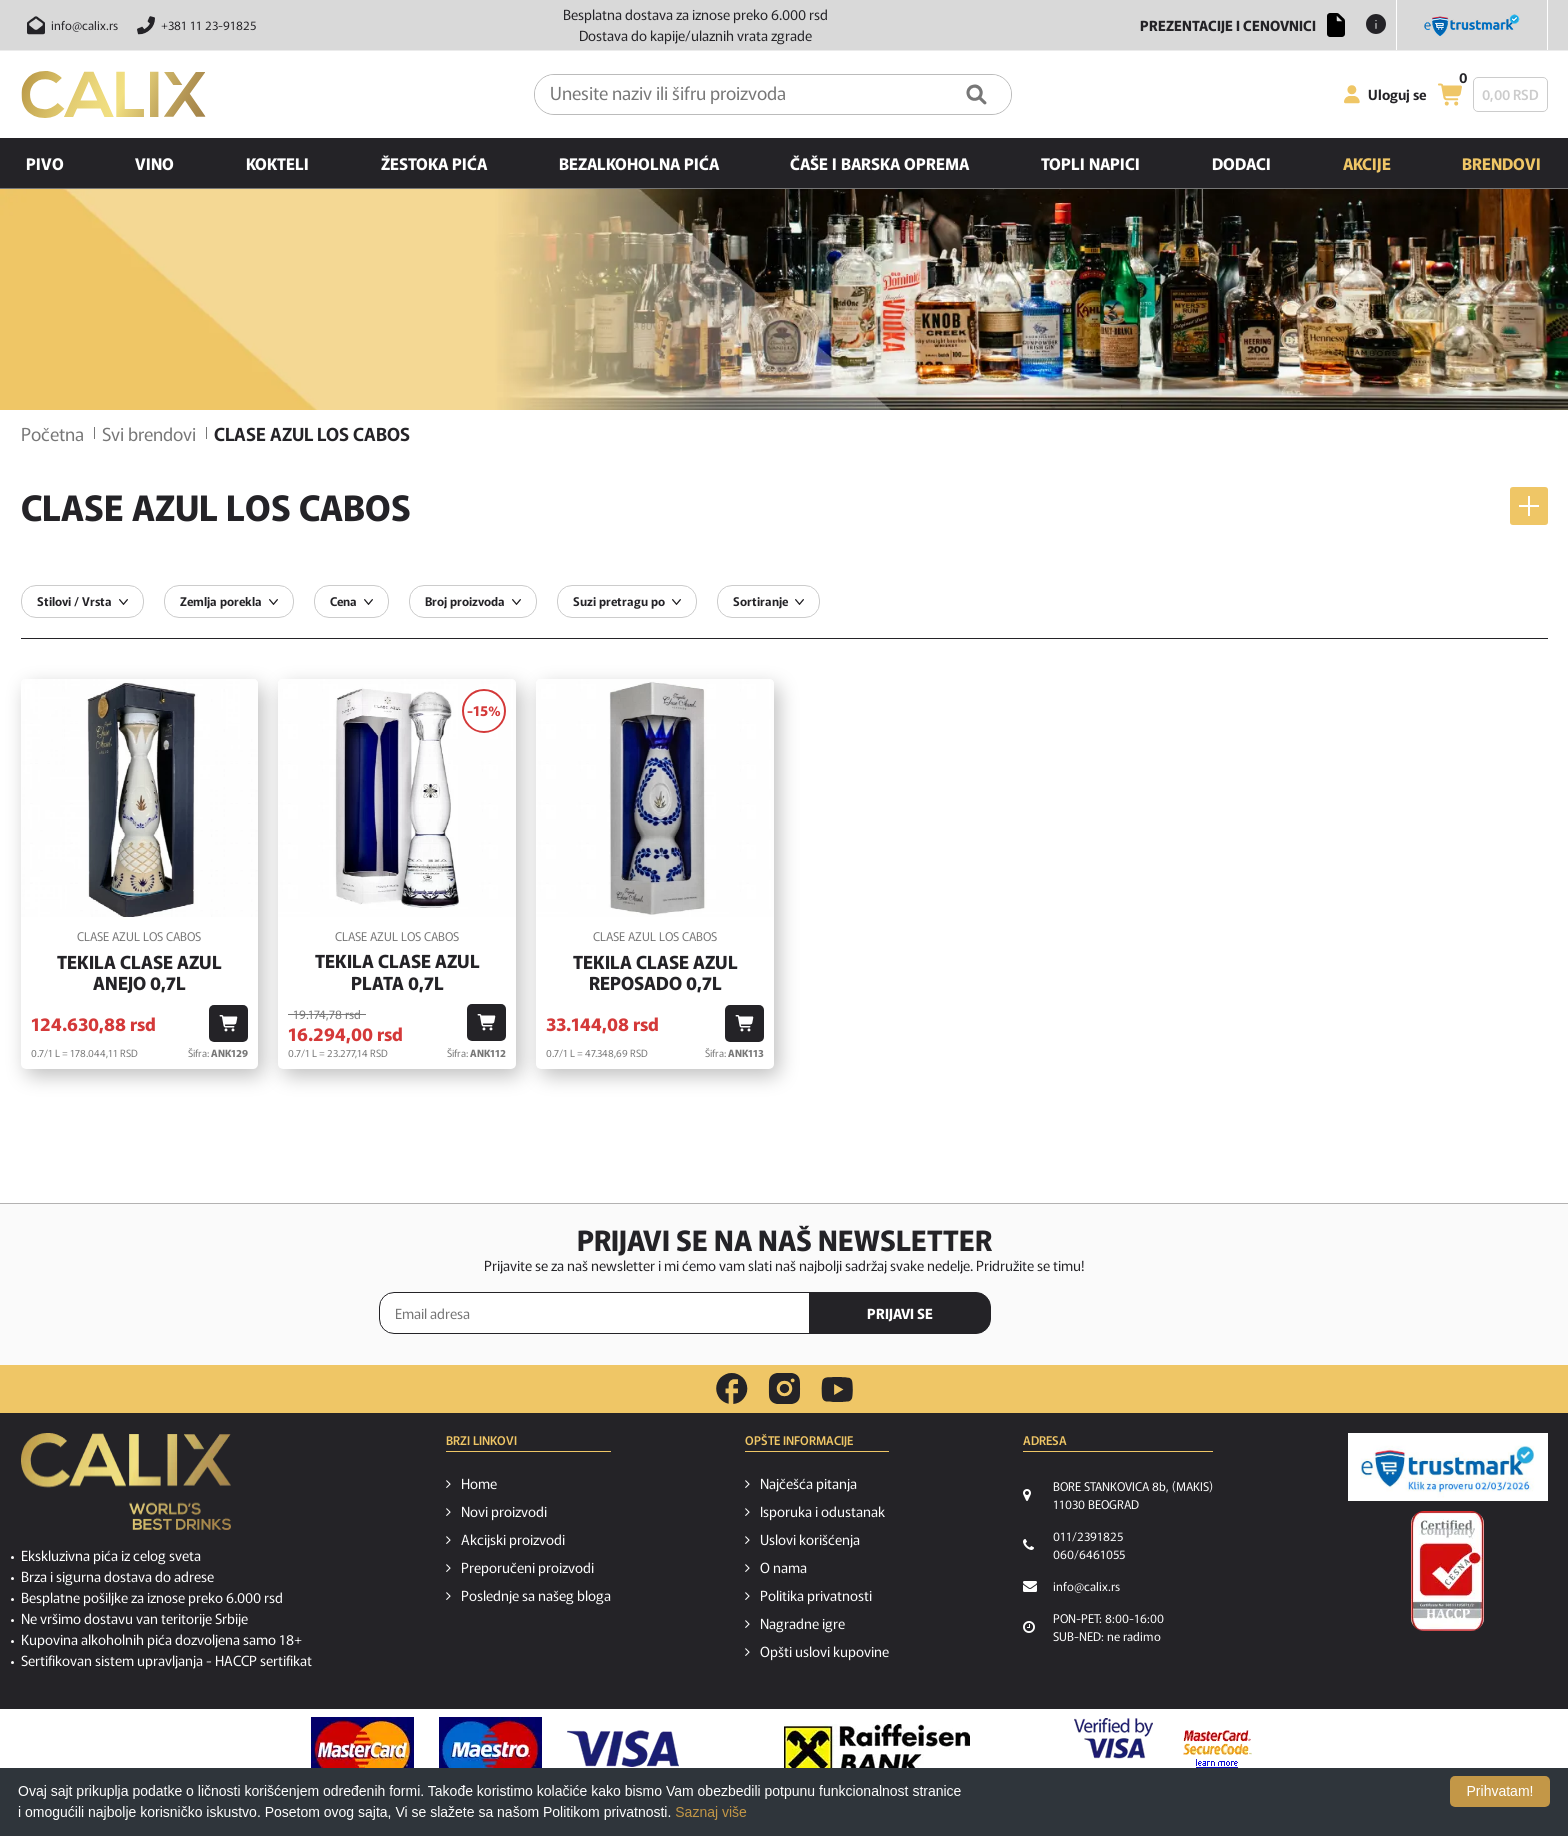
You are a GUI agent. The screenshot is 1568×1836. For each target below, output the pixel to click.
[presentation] (1104, 1314)
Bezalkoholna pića (639, 163)
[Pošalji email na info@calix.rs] (69, 25)
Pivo (45, 163)
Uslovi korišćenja (810, 1539)
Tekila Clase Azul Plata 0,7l (397, 971)
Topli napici (1090, 163)
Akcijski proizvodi (513, 1539)
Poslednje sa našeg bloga (536, 1595)
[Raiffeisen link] (877, 1749)
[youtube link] (837, 1389)
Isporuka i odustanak (822, 1511)
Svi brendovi (149, 433)
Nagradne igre (802, 1623)
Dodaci (1241, 163)
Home (479, 1483)
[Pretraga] (976, 94)
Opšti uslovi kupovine (824, 1651)
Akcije (1367, 163)
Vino (154, 163)
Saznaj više (711, 1812)
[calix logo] (126, 1489)
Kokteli (277, 163)
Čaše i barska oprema (879, 163)
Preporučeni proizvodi (527, 1567)
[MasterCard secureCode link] (1217, 1749)
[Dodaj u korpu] (228, 1023)
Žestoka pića (434, 163)
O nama (783, 1567)
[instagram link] (784, 1389)
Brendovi (1501, 163)
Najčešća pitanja (808, 1483)
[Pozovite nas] (193, 25)
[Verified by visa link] (1113, 1749)
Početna (52, 433)
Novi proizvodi (504, 1511)
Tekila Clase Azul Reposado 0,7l (655, 972)
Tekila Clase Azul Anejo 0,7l (139, 972)
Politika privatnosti (816, 1595)
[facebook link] (732, 1389)
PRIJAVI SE (900, 1313)
